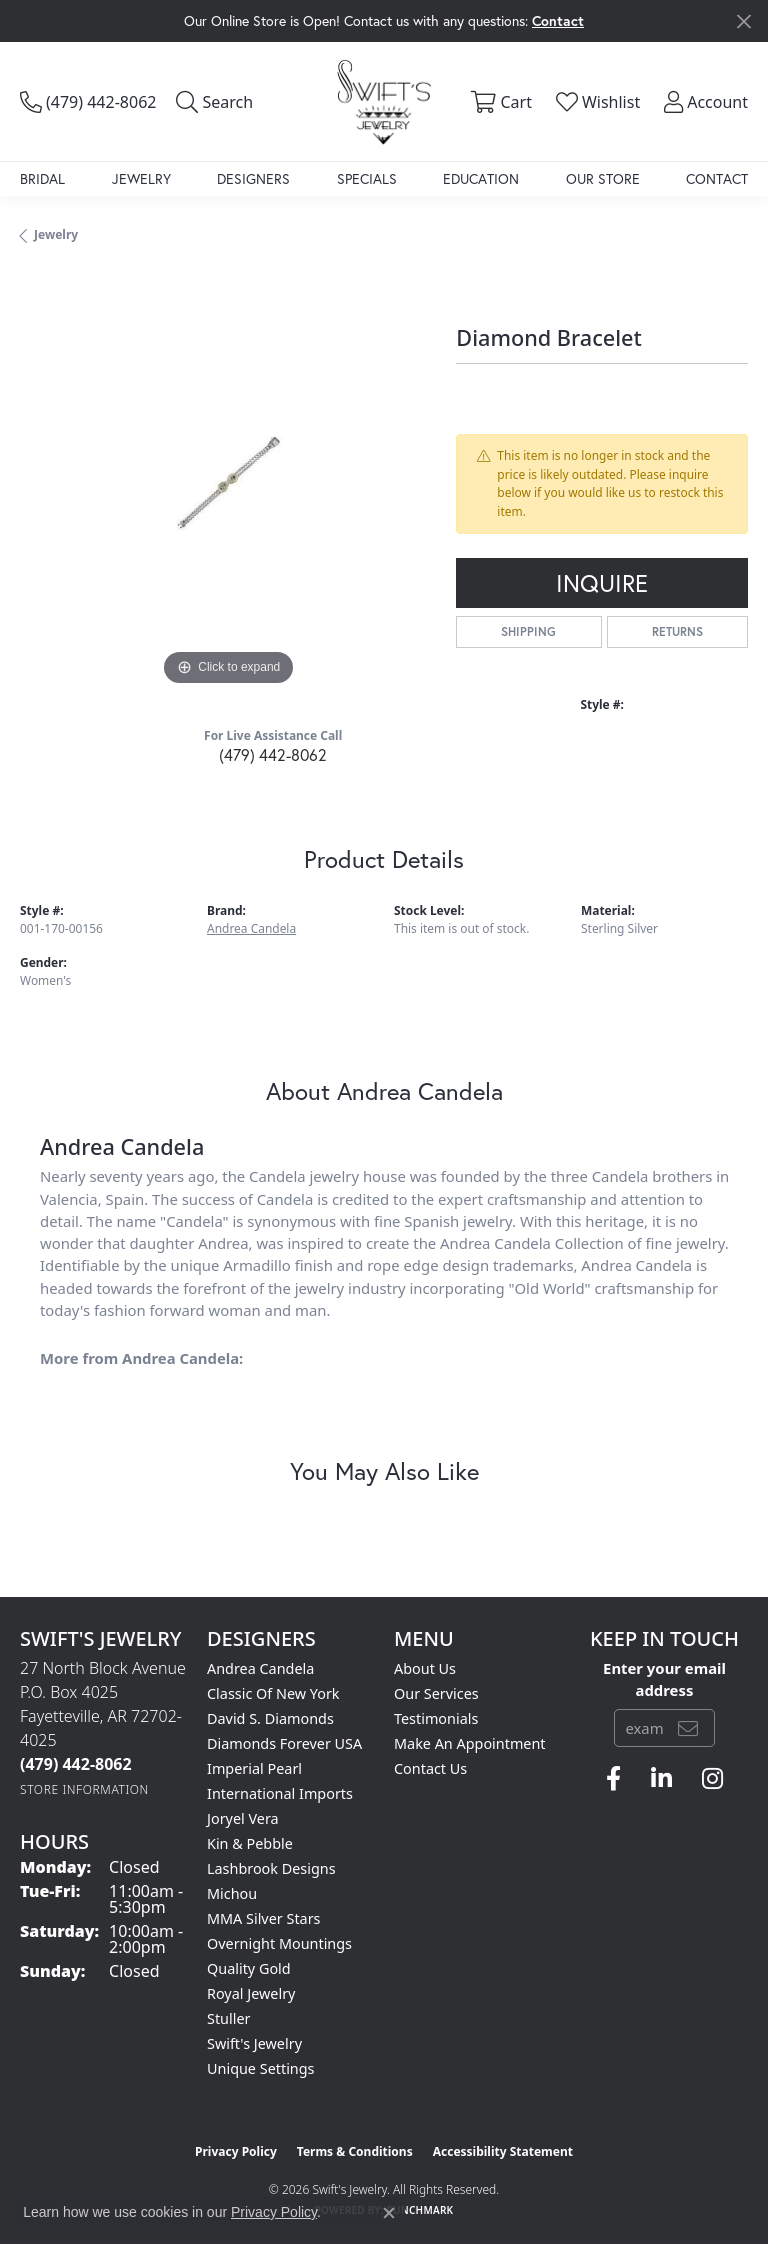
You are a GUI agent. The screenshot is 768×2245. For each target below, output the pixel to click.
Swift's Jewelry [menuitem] (254, 2043)
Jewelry (141, 178)
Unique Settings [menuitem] (260, 2068)
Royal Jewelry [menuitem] (251, 1993)
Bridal (42, 178)
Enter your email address (664, 1679)
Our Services (436, 1693)
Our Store (603, 178)
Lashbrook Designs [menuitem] (271, 1868)
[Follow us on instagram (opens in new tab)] (712, 1779)
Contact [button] (558, 20)
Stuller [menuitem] (228, 2018)
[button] (214, 102)
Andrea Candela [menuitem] (260, 1668)
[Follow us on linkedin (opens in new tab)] (661, 1779)
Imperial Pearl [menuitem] (254, 1768)
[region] (228, 483)
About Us (425, 1668)
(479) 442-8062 (273, 754)
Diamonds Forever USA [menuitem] (284, 1743)
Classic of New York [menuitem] (273, 1693)
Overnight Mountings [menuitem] (279, 1943)
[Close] (743, 21)
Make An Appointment (470, 1743)
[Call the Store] (76, 1764)
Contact (717, 178)
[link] (88, 102)
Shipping (528, 631)
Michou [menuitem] (232, 1893)
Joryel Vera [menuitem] (243, 1818)
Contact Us (430, 1768)
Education (481, 178)
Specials (367, 178)
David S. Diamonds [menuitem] (270, 1718)
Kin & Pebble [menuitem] (250, 1843)
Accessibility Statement (503, 2151)
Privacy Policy (236, 2151)
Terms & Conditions (355, 2151)
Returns (677, 631)
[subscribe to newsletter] (688, 1728)
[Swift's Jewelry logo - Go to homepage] (383, 101)
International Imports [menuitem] (280, 1793)
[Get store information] (84, 1789)
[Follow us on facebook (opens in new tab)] (613, 1779)
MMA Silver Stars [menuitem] (264, 1918)
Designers (253, 178)
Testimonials (436, 1718)
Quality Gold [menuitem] (249, 1968)
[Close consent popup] (389, 2213)
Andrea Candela (251, 928)
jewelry (56, 234)
